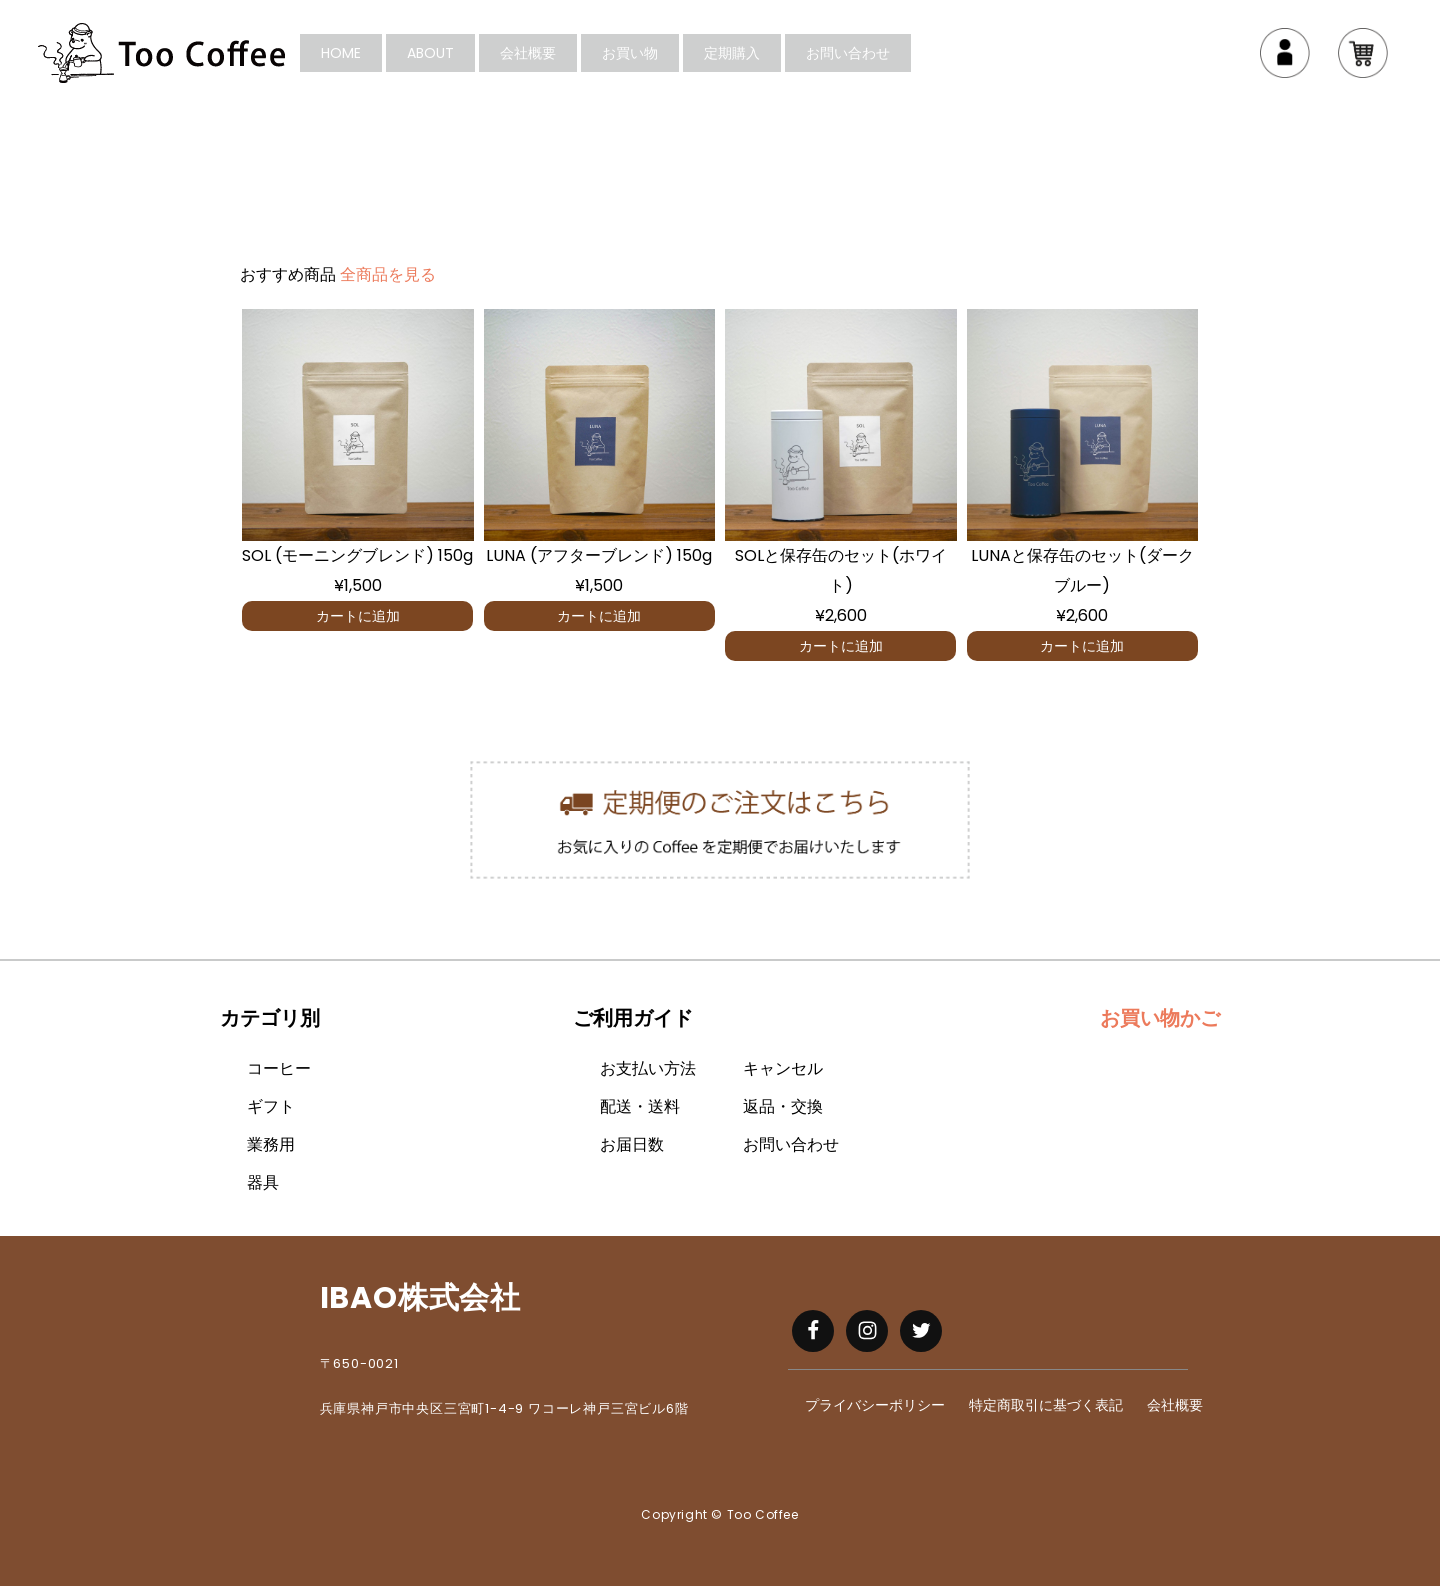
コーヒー (279, 1076)
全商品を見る (388, 282)
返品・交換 (783, 1114)
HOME (378, 57)
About (467, 57)
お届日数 (632, 1152)
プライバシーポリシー (875, 1413)
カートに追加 (358, 622)
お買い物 (667, 57)
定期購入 (769, 57)
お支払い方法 (648, 1076)
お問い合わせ (885, 57)
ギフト (271, 1114)
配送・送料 (640, 1114)
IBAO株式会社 (420, 1306)
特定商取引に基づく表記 (1046, 1413)
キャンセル (783, 1076)
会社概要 (565, 57)
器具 (263, 1190)
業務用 (271, 1152)
